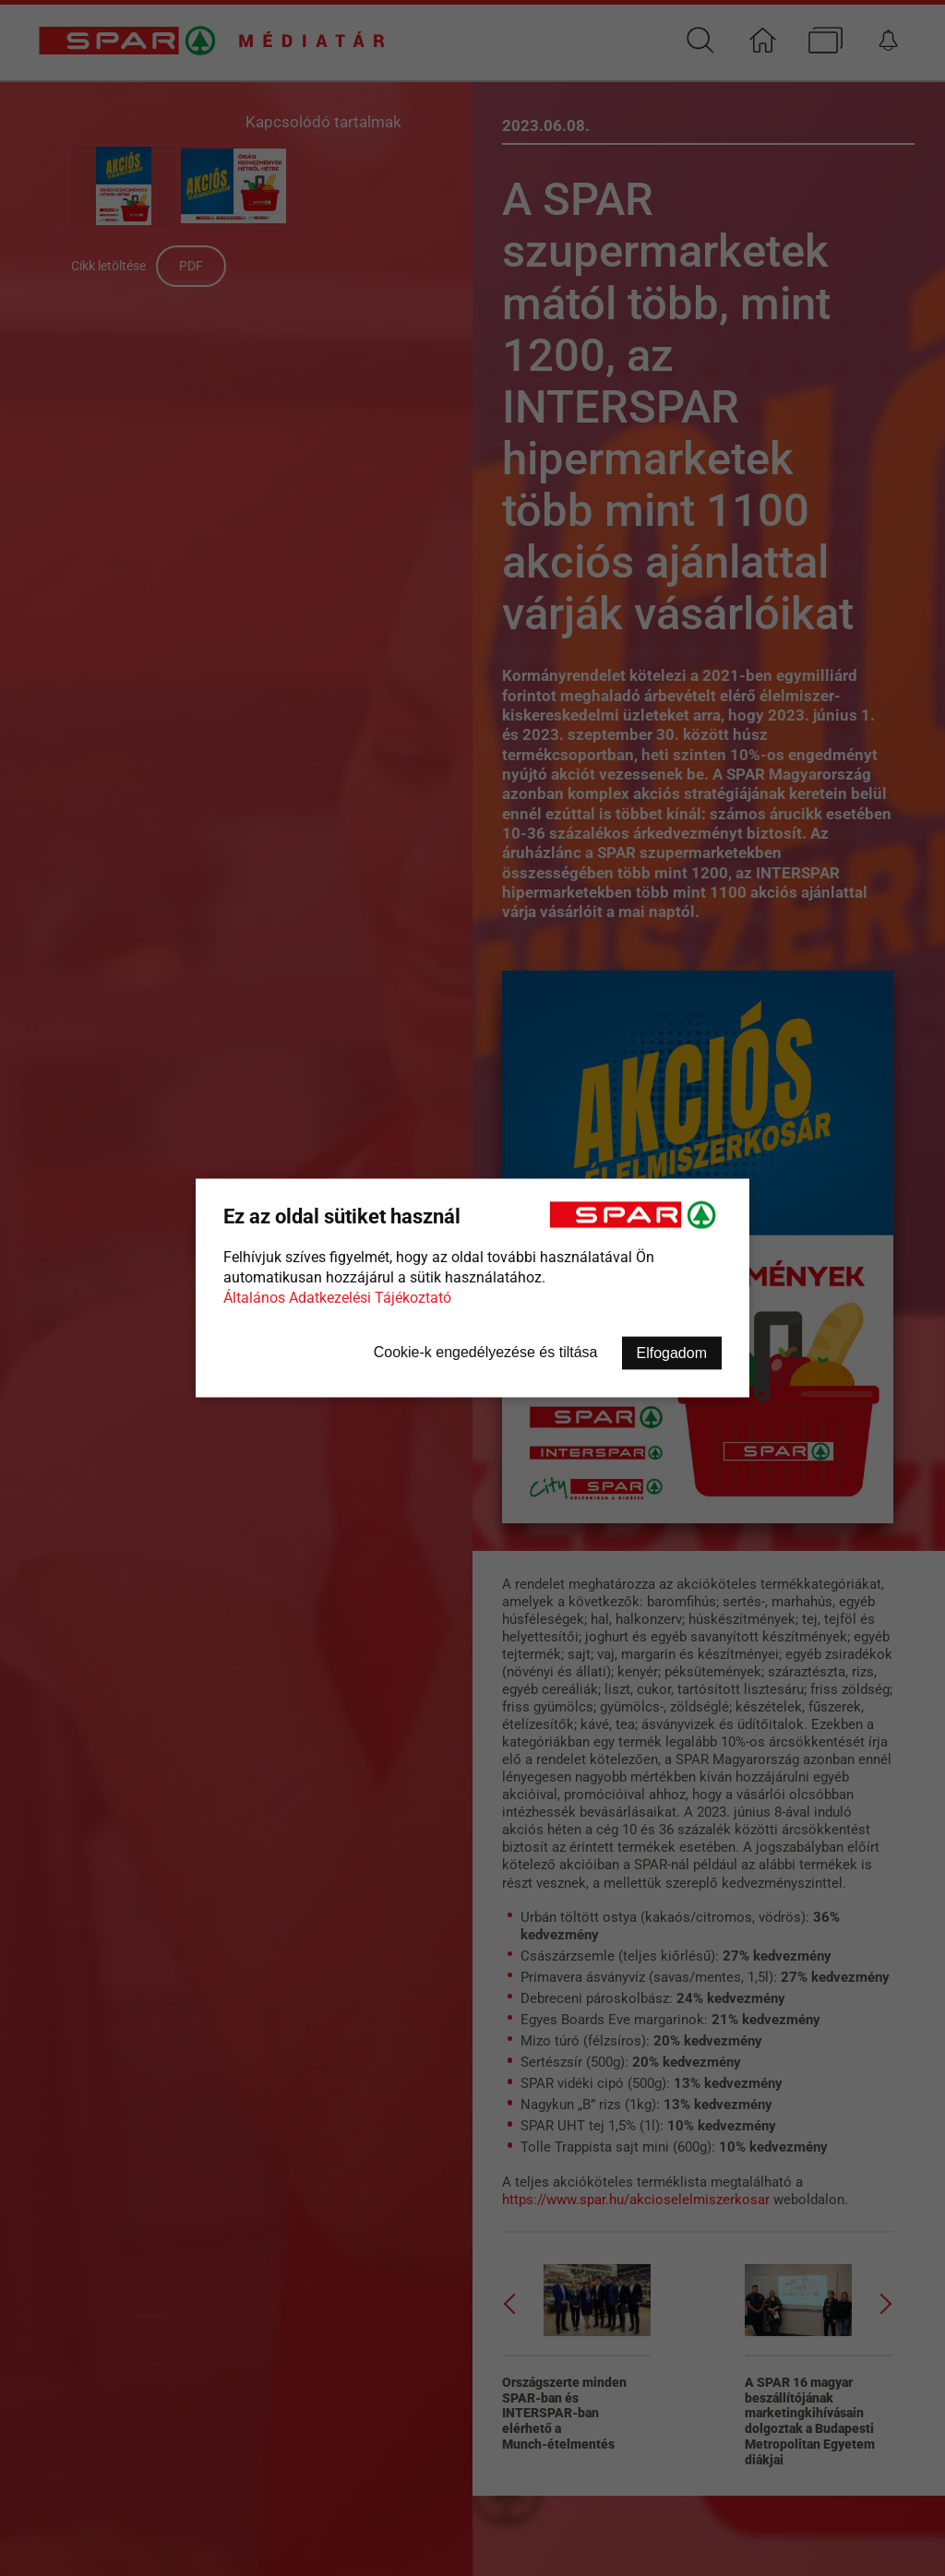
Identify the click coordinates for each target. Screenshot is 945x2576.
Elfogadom (672, 1353)
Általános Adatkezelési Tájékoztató (337, 1297)
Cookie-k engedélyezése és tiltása (486, 1352)
